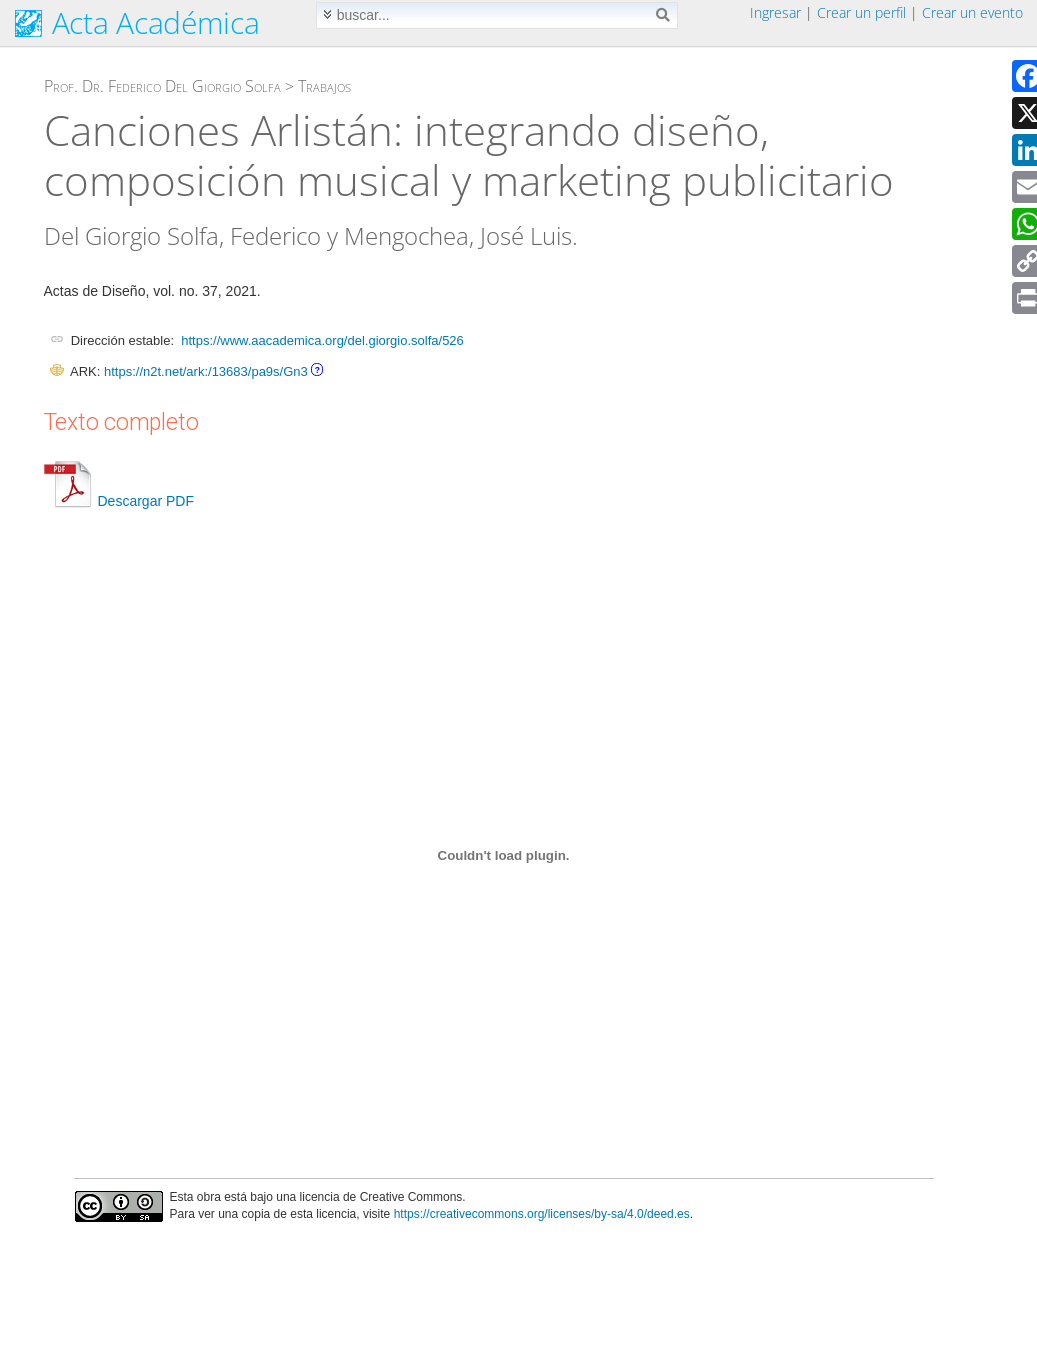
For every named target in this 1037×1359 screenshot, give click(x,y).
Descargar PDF (119, 501)
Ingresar (775, 12)
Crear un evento (972, 12)
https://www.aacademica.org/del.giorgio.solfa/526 (322, 340)
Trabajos (324, 86)
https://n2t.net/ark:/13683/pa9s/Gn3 (206, 371)
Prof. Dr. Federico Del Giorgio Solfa (162, 86)
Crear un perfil (861, 12)
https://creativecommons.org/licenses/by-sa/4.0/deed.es (542, 1214)
